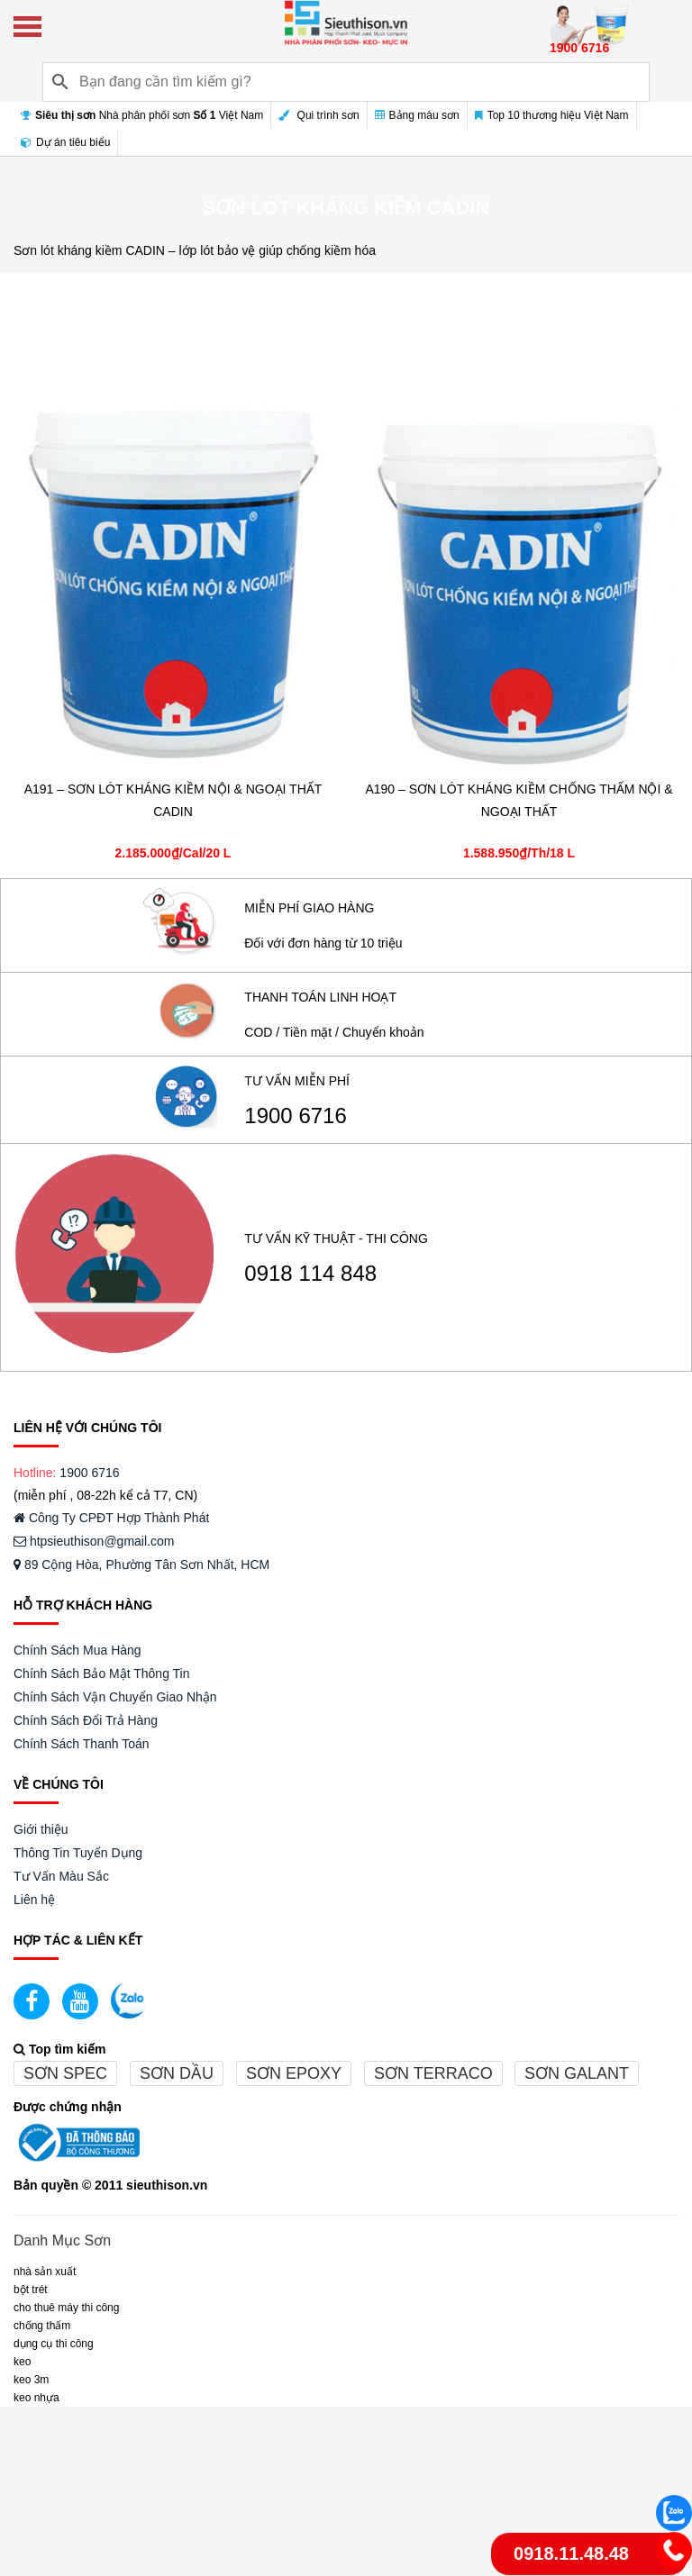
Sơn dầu (177, 2073)
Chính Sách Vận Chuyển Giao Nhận (115, 1697)
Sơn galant (576, 2073)
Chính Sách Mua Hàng (77, 1650)
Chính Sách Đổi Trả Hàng (86, 1720)
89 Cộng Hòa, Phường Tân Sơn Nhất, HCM (141, 1564)
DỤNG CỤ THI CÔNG (54, 2343)
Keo (22, 2361)
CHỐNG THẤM (42, 2325)
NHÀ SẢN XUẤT (45, 2271)
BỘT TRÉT (31, 2289)
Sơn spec (65, 2073)
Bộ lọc (649, 297)
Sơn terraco (433, 2073)
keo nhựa (36, 2397)
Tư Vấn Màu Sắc (61, 1876)
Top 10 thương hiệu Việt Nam (552, 115)
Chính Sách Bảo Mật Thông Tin (102, 1673)
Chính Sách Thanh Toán (82, 1744)
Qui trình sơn (318, 115)
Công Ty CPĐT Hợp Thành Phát (111, 1517)
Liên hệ (34, 1899)
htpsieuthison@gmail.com (94, 1541)
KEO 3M (31, 2379)
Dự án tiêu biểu (65, 142)
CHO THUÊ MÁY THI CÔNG (66, 2307)
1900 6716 (295, 1116)
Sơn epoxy (293, 2073)
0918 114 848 (310, 1273)
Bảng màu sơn (417, 115)
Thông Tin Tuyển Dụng (78, 1853)
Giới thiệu (41, 1829)
